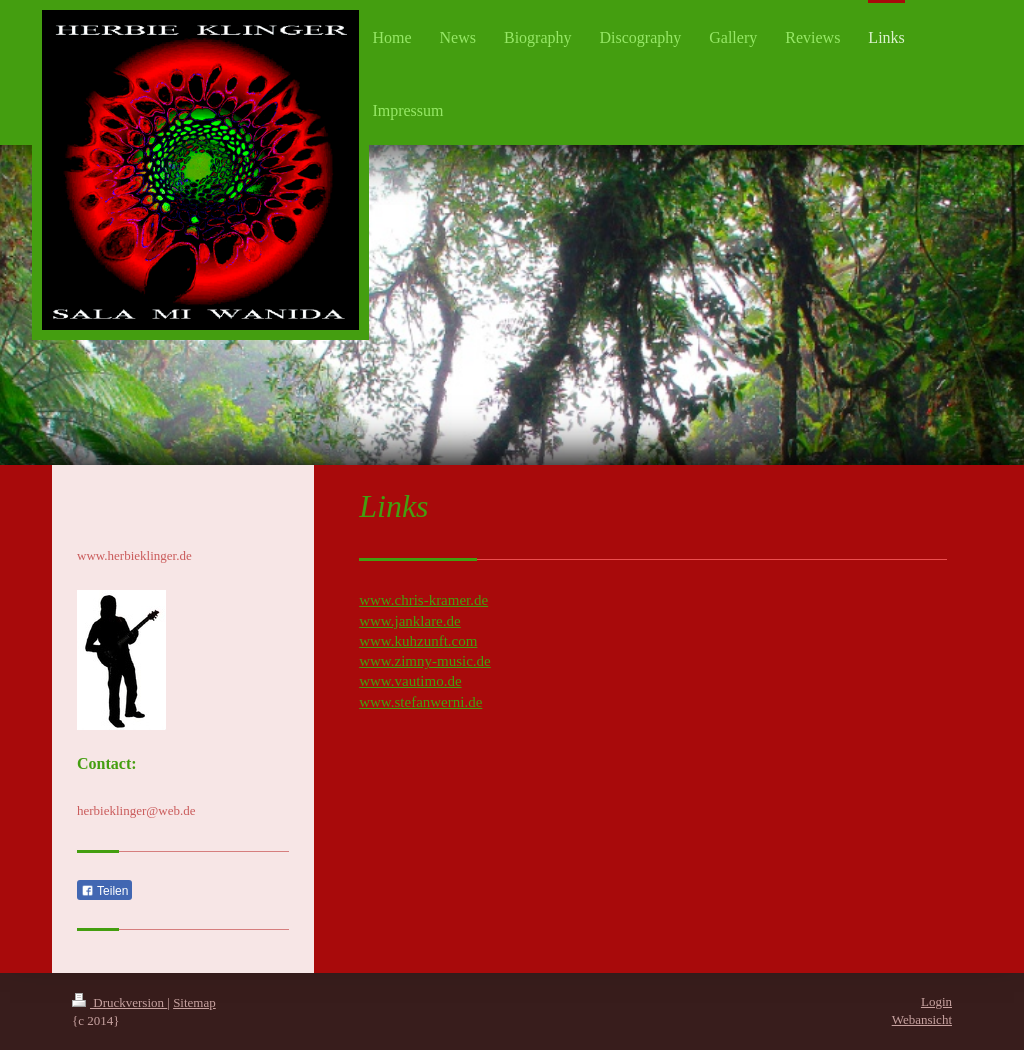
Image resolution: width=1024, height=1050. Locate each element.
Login (936, 1001)
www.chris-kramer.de (423, 600)
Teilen (104, 891)
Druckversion (119, 1002)
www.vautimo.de (410, 681)
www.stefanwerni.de (420, 702)
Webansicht (922, 1019)
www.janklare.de (409, 621)
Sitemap (194, 1002)
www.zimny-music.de (425, 661)
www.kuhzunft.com (418, 641)
